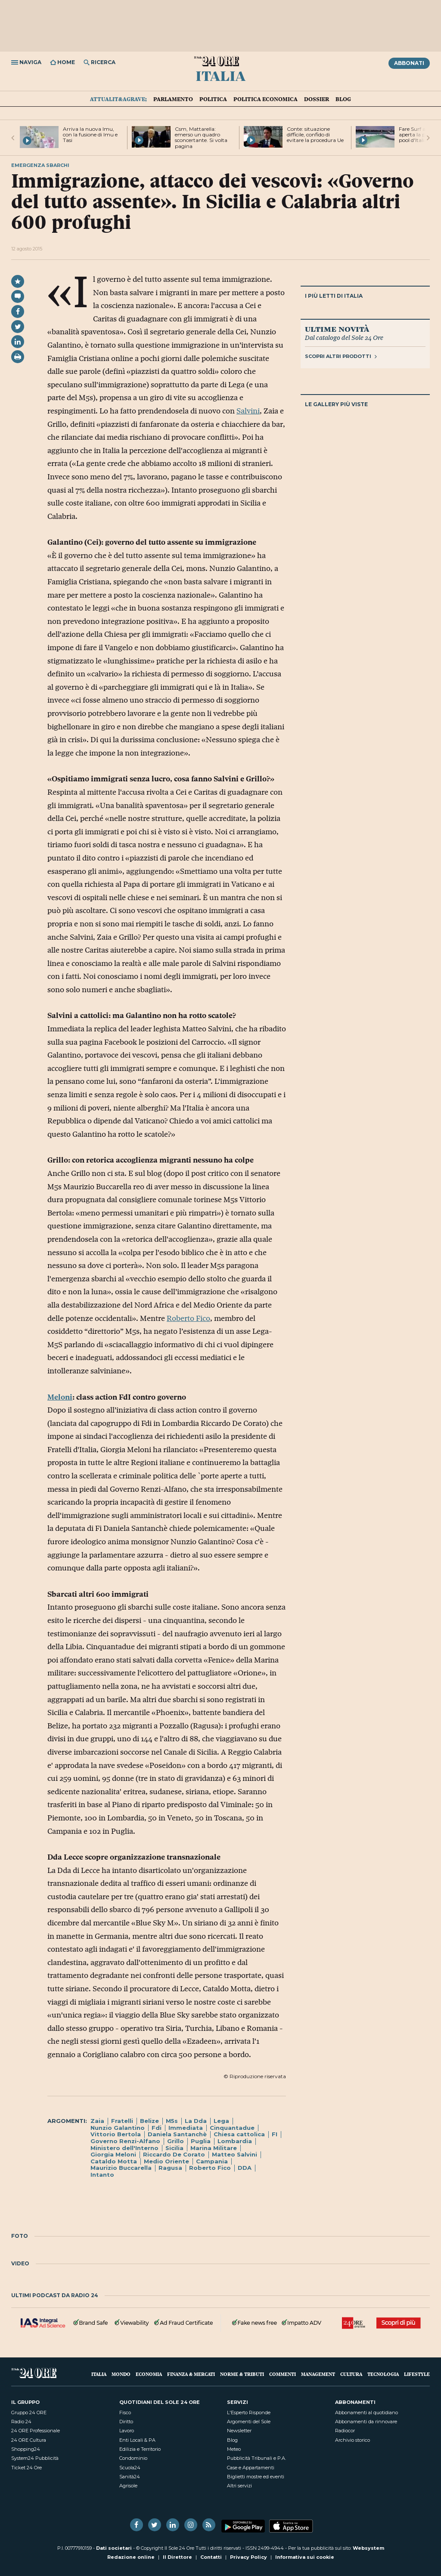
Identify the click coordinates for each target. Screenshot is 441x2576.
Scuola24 (129, 2468)
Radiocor (345, 2431)
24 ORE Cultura (28, 2440)
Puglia (201, 2141)
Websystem (368, 2548)
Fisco (125, 2412)
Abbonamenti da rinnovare (366, 2422)
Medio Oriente (166, 2161)
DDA (245, 2167)
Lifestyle (417, 2374)
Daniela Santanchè (177, 2134)
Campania (212, 2161)
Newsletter (239, 2431)
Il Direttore (177, 2557)
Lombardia (234, 2141)
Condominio (133, 2458)
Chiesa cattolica (239, 2134)
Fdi (156, 2127)
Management (318, 2374)
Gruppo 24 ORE (29, 2412)
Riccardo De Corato (174, 2154)
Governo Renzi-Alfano (125, 2141)
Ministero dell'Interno (124, 2147)
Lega (221, 2120)
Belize (149, 2120)
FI (274, 2134)
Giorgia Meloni (113, 2154)
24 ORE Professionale (35, 2431)
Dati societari (114, 2548)
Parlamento (173, 99)
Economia (149, 2374)
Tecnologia (383, 2374)
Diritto (126, 2422)
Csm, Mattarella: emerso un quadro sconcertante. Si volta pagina (201, 137)
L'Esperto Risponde (248, 2412)
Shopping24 (25, 2449)
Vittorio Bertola (115, 2134)
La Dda (196, 2120)
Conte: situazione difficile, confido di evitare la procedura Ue (315, 134)
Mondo (121, 2374)
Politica (213, 99)
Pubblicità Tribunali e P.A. (256, 2458)
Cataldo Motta (113, 2161)
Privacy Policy (248, 2557)
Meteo (234, 2449)
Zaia (97, 2120)
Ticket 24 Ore (26, 2468)
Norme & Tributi (242, 2374)
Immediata (185, 2127)
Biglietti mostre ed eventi (255, 2477)
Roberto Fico (188, 1318)
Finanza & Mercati (191, 2374)
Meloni (59, 1397)
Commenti (282, 2374)
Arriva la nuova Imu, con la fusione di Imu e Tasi (90, 134)
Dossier (316, 99)
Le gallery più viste (336, 404)
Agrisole (128, 2486)
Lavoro (126, 2431)
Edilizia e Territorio (140, 2449)
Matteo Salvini (234, 2154)
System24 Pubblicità (35, 2458)
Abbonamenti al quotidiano (366, 2412)
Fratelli (122, 2120)
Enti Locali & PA (137, 2440)
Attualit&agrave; (118, 99)
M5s (172, 2120)
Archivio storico (352, 2440)
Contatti (211, 2557)
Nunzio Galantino (117, 2127)
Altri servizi (239, 2486)
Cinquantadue (232, 2127)
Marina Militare (213, 2147)
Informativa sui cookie (304, 2557)
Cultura (351, 2374)
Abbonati (409, 63)
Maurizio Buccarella (121, 2167)
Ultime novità (337, 328)
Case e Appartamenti (250, 2468)
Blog (343, 99)
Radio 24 (21, 2422)
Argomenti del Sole (248, 2422)
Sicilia (174, 2147)
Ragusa (170, 2167)
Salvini (248, 411)
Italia (220, 75)
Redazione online (131, 2557)
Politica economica (265, 99)
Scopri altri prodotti (341, 356)
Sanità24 (129, 2477)
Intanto (102, 2174)
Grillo (175, 2141)
